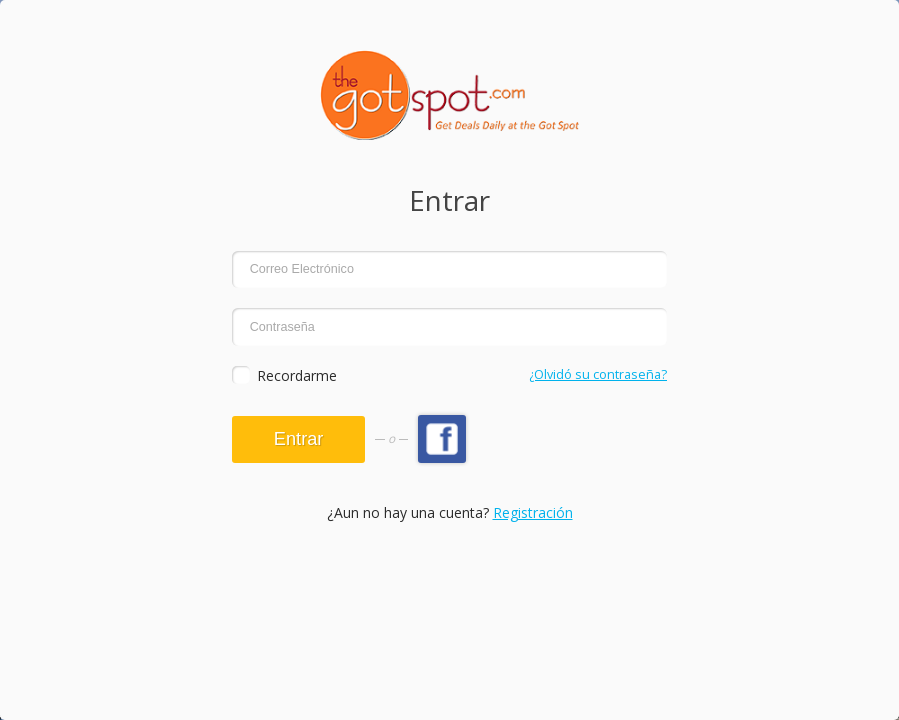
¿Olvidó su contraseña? (598, 374)
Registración (533, 512)
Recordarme (297, 375)
